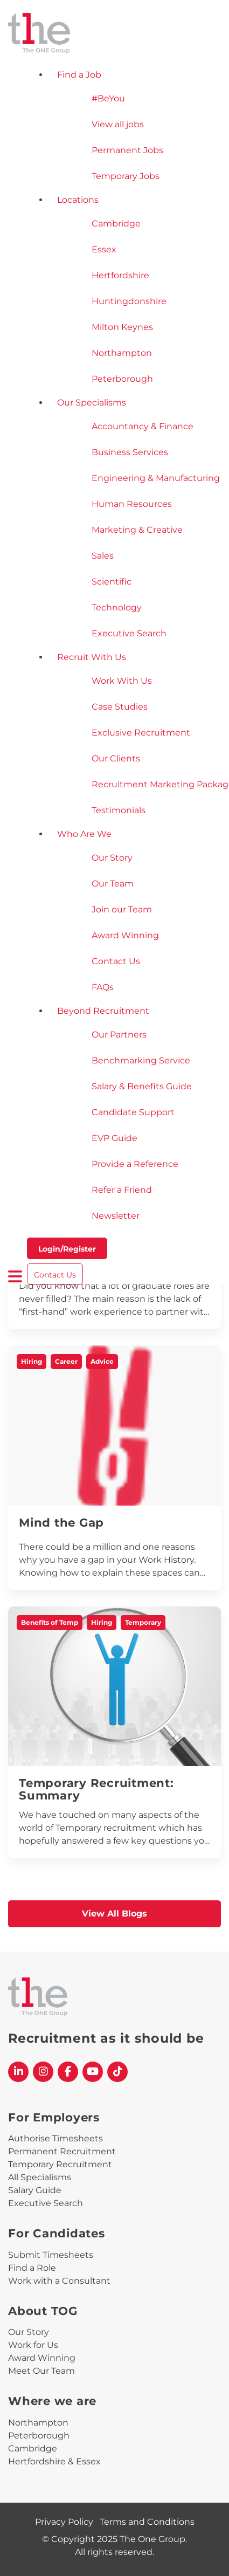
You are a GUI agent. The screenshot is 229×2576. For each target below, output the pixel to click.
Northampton (38, 2422)
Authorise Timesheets (55, 2138)
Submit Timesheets (50, 2255)
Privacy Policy (64, 2522)
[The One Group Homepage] (114, 34)
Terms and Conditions (147, 2522)
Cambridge (32, 2448)
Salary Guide (34, 2190)
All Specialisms (39, 2177)
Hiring (31, 1361)
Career (66, 1361)
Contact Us (55, 1275)
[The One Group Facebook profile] (68, 2072)
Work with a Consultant (59, 2281)
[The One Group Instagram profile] (43, 2072)
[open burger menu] (15, 1276)
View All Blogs (114, 1913)
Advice (102, 1361)
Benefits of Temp (49, 1622)
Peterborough (39, 2435)
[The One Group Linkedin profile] (18, 2072)
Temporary (143, 1622)
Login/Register (67, 1249)
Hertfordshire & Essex (54, 2461)
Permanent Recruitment (62, 2151)
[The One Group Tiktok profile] (117, 2072)
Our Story (28, 2332)
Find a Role (32, 2268)
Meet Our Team (41, 2371)
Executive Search (45, 2203)
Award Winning (41, 2358)
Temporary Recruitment (60, 2164)
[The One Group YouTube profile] (92, 2072)
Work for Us (33, 2345)
